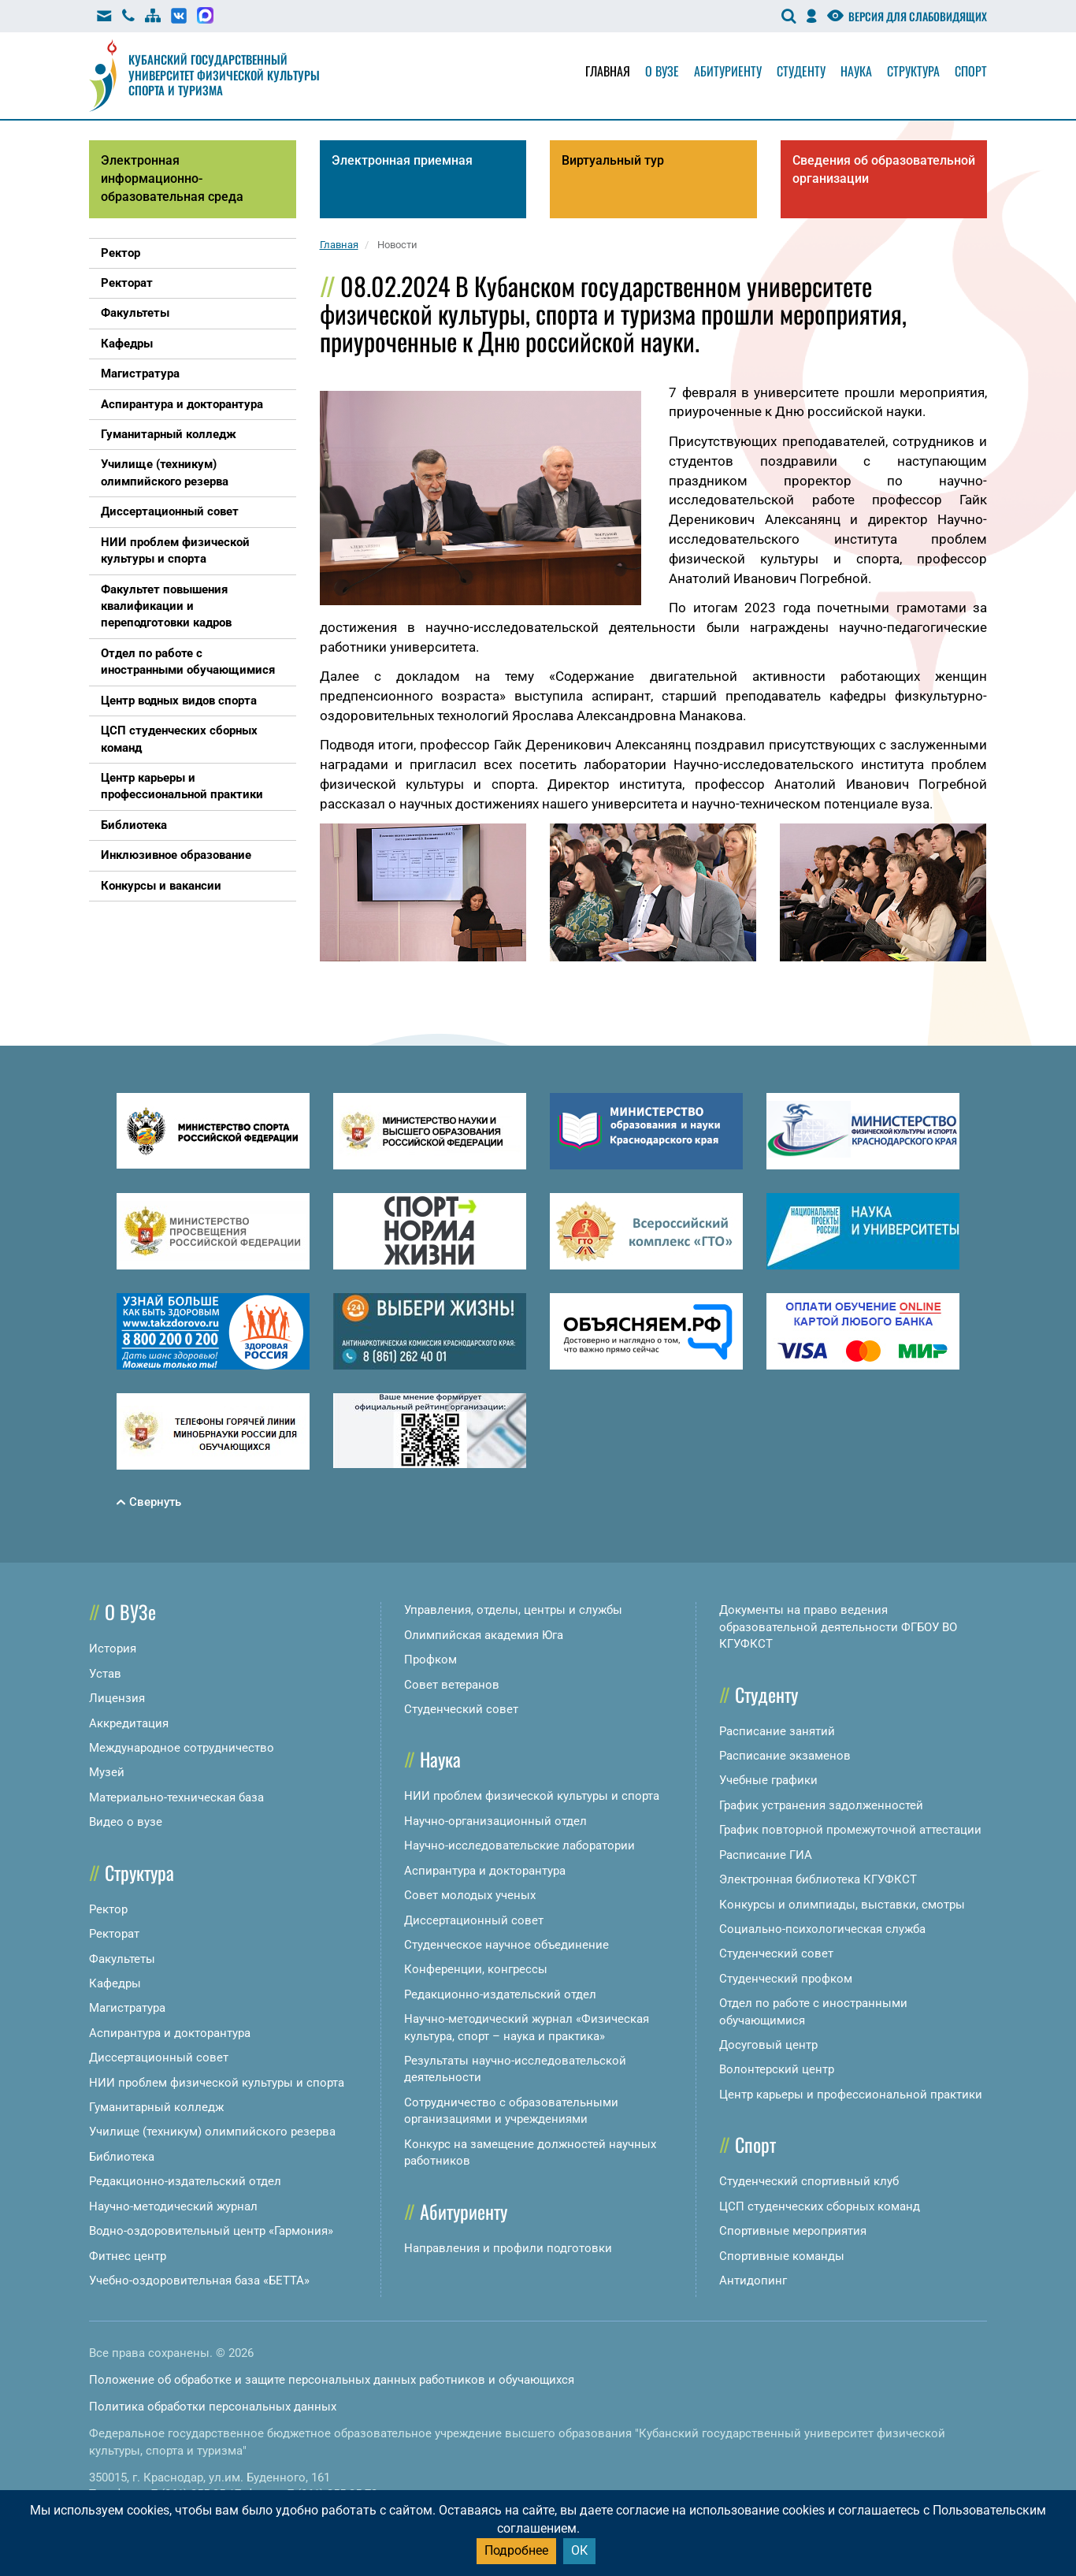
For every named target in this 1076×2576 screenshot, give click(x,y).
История (112, 1648)
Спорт (971, 71)
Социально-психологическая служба (822, 1929)
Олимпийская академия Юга (483, 1635)
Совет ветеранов (451, 1685)
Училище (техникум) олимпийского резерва (212, 2131)
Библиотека (121, 2157)
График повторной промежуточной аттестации (850, 1830)
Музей (106, 1772)
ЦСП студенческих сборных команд (819, 2206)
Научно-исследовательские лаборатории (519, 1845)
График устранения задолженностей (821, 1805)
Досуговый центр (768, 2045)
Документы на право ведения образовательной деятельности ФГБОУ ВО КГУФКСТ (838, 1627)
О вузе (662, 71)
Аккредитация (129, 1723)
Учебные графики (768, 1780)
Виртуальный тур (613, 160)
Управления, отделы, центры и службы (513, 1610)
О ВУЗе (130, 1611)
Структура (913, 71)
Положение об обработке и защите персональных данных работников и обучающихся (331, 2380)
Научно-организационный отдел (495, 1821)
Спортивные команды (781, 2256)
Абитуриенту (728, 71)
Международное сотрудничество (181, 1748)
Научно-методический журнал (173, 2206)
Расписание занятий (777, 1731)
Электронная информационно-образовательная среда (172, 178)
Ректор (108, 1909)
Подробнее (516, 2550)
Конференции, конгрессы (475, 1969)
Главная (607, 71)
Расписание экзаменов (785, 1756)
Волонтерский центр (776, 2069)
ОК (579, 2550)
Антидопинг (753, 2280)
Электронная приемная (402, 160)
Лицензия (117, 1698)
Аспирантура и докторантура (169, 2033)
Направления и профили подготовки (508, 2248)
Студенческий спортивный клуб (809, 2181)
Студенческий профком (785, 1979)
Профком (430, 1659)
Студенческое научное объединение (506, 1945)
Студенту (801, 71)
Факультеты (122, 1959)
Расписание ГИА (765, 1855)
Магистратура (127, 2008)
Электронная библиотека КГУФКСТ (818, 1879)
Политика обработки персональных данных (212, 2406)
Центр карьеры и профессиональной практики (850, 2094)
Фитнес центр (127, 2256)
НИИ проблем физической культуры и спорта (216, 2083)
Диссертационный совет (158, 2057)
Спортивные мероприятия (792, 2231)
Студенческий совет (461, 1709)
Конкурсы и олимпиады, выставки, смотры (842, 1905)
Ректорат (114, 1934)
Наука (856, 71)
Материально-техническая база (176, 1797)
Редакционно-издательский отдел (185, 2181)
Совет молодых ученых (470, 1895)
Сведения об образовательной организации (883, 169)
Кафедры (115, 1983)
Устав (105, 1674)
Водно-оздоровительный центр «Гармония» (211, 2231)
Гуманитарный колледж (156, 2107)
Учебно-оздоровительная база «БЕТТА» (199, 2280)
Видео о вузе (125, 1822)
